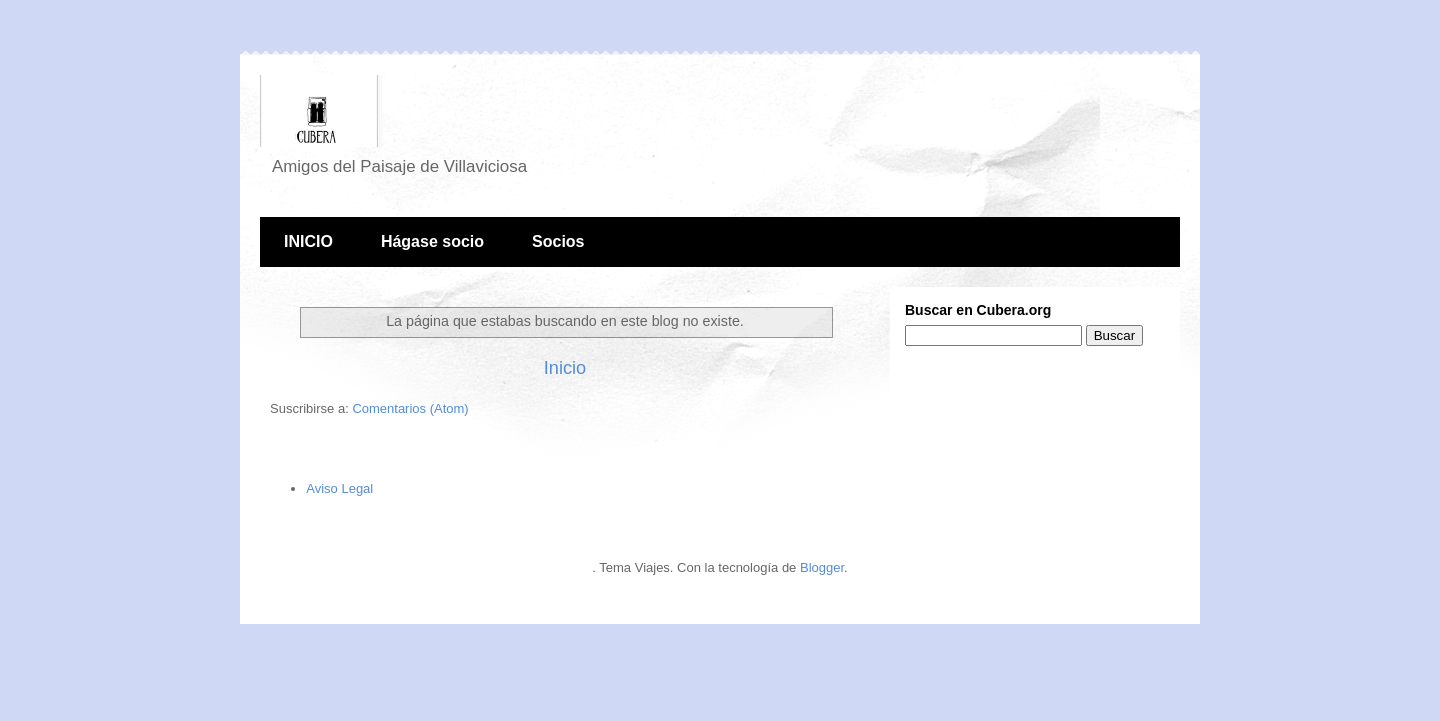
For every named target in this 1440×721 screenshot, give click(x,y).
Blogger (822, 567)
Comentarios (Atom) (410, 408)
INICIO (308, 241)
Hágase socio (432, 241)
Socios (558, 241)
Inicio (565, 368)
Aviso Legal (339, 488)
